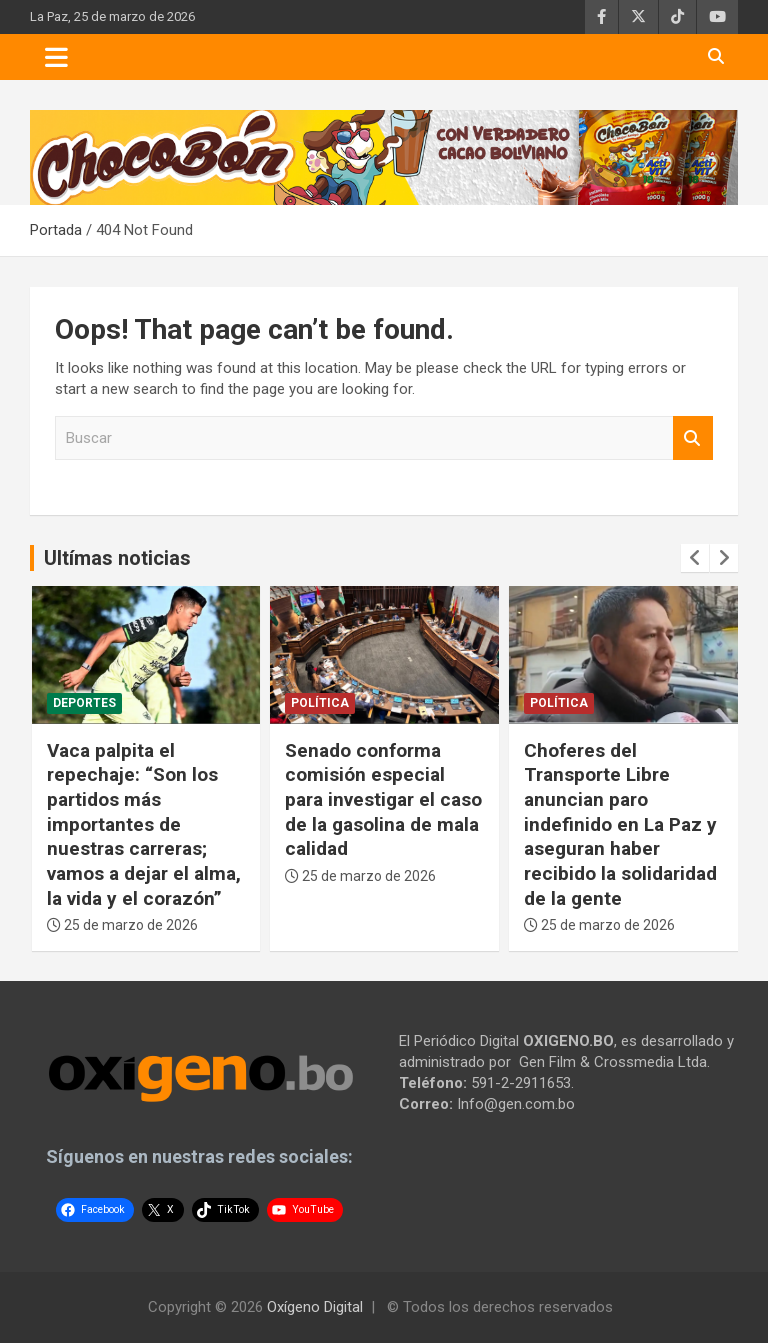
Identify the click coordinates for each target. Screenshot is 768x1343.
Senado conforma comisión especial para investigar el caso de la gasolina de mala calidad (383, 800)
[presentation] (695, 558)
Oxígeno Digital (315, 1307)
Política (320, 703)
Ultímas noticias (117, 558)
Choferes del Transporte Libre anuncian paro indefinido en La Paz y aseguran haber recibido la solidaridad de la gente (620, 824)
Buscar (693, 438)
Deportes (84, 703)
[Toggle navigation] (56, 57)
